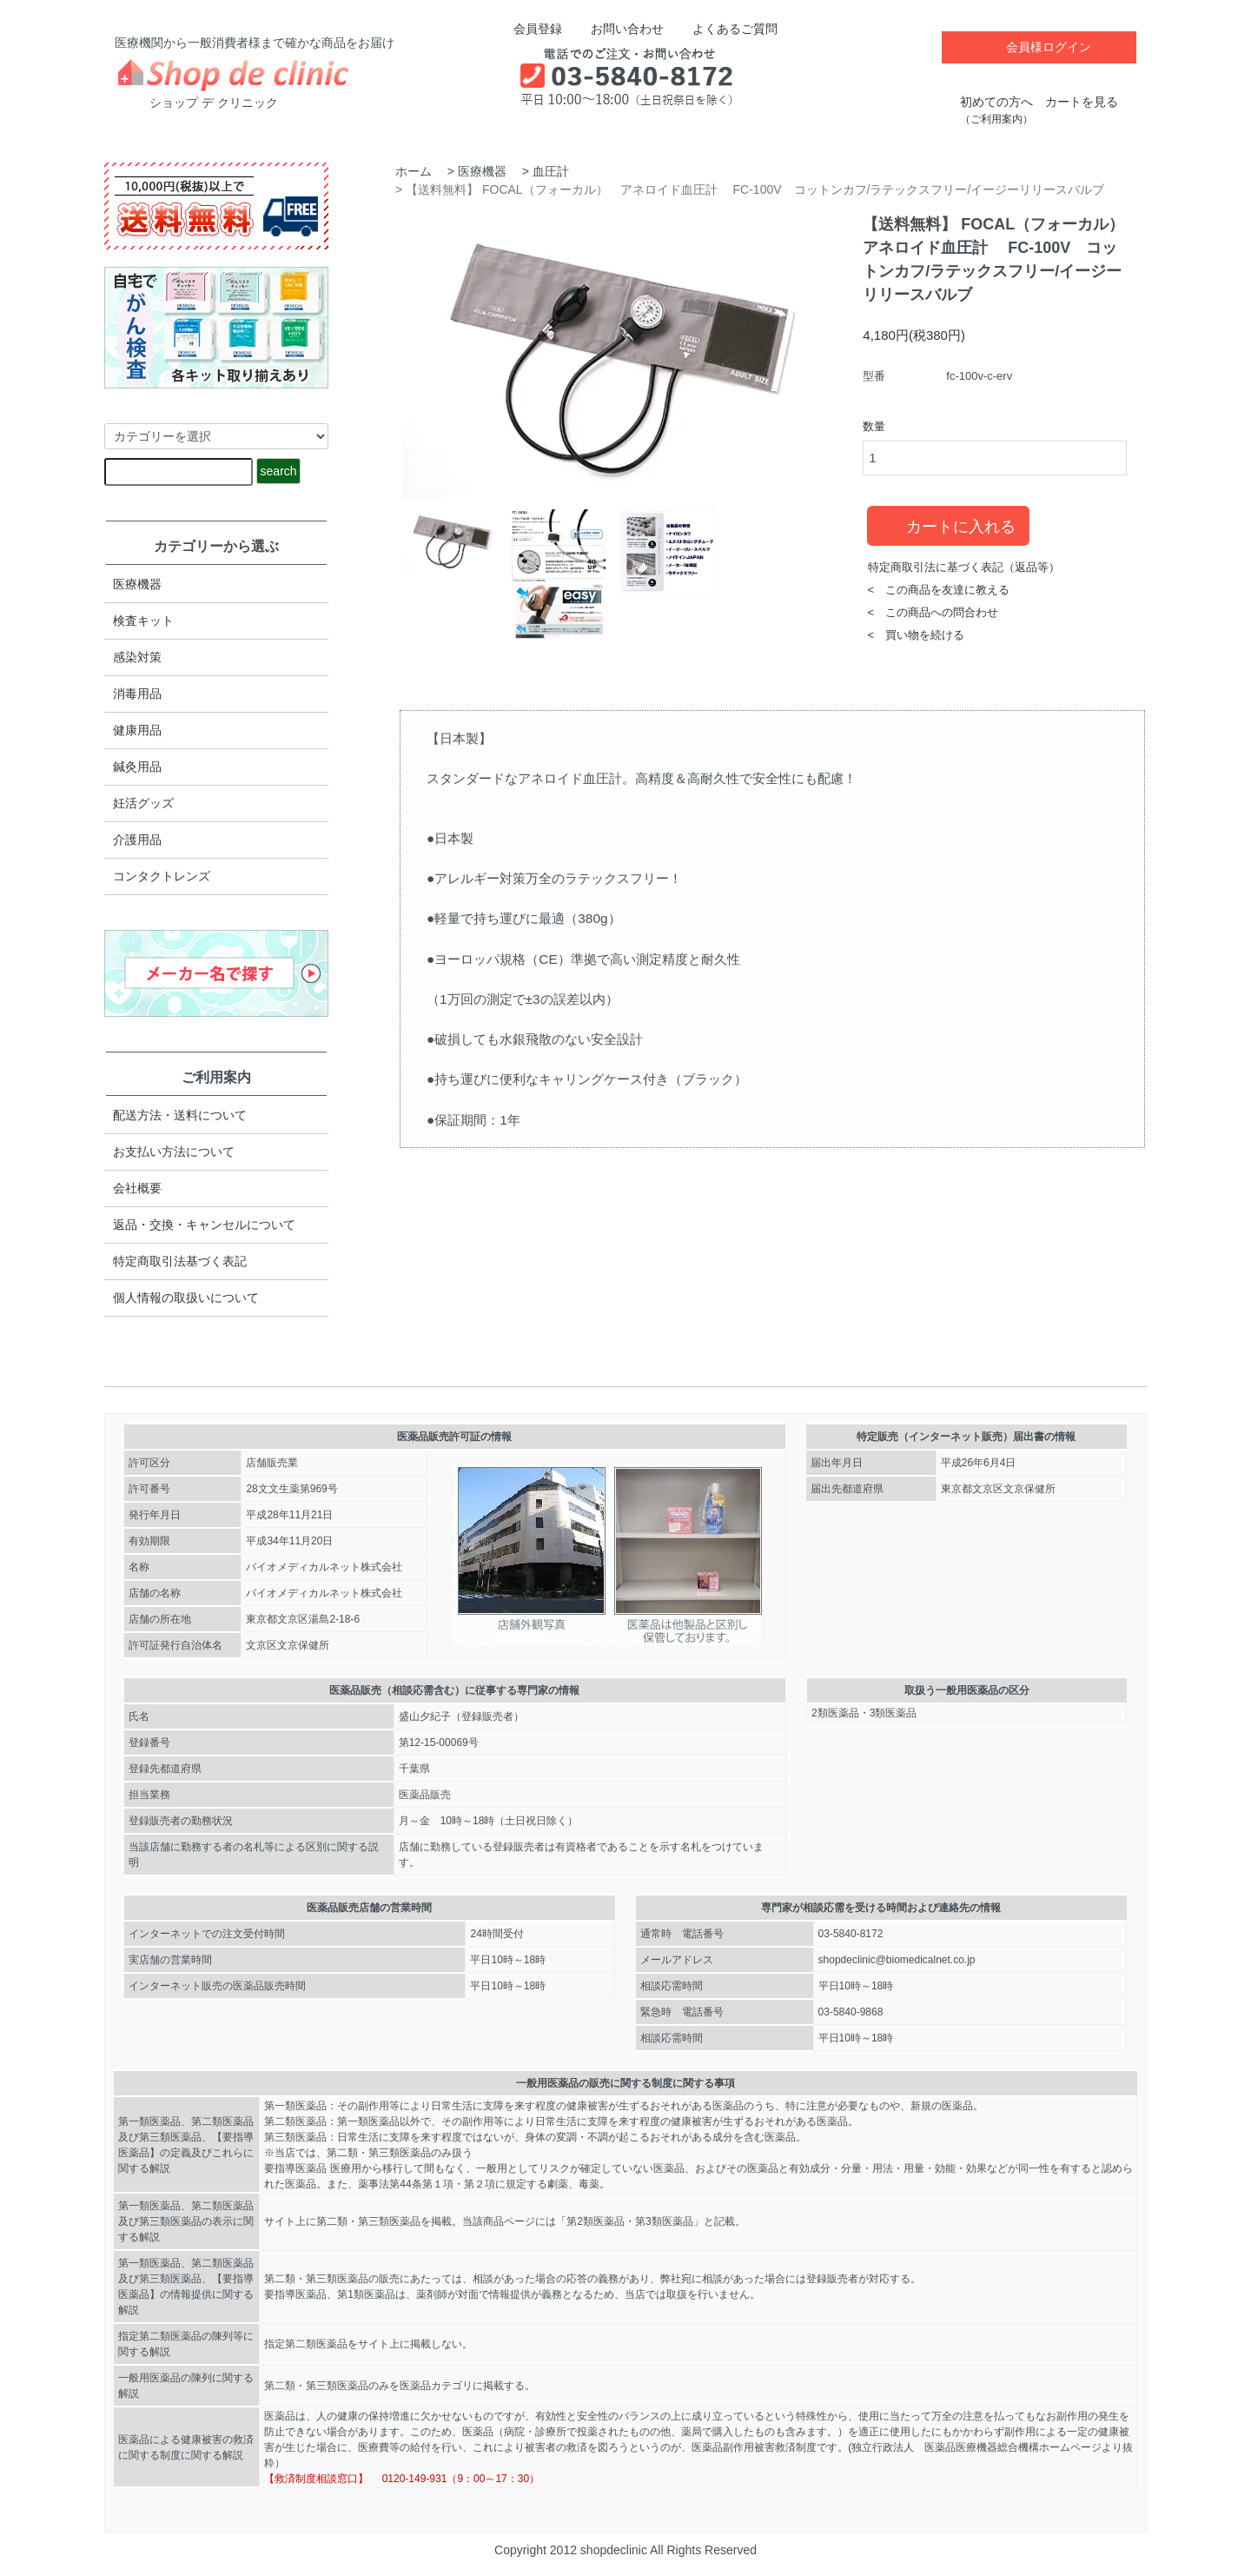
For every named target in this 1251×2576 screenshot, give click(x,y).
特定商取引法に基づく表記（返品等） (964, 567)
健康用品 (137, 730)
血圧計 (551, 171)
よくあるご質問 (722, 29)
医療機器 (482, 171)
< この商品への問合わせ (933, 612)
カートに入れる (948, 525)
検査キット (143, 620)
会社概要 (137, 1188)
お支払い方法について (174, 1152)
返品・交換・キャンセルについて (204, 1225)
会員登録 (528, 29)
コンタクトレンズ (161, 876)
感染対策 (137, 657)
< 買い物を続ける (916, 634)
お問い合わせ (615, 29)
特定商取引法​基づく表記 (180, 1261)
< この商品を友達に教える (939, 589)
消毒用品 (137, 693)
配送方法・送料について (180, 1115)
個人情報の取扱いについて (186, 1298)
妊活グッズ (143, 803)
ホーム (413, 171)
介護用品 (137, 839)
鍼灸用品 (137, 766)
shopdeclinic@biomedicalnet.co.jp (897, 1960)
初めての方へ (996, 100)
